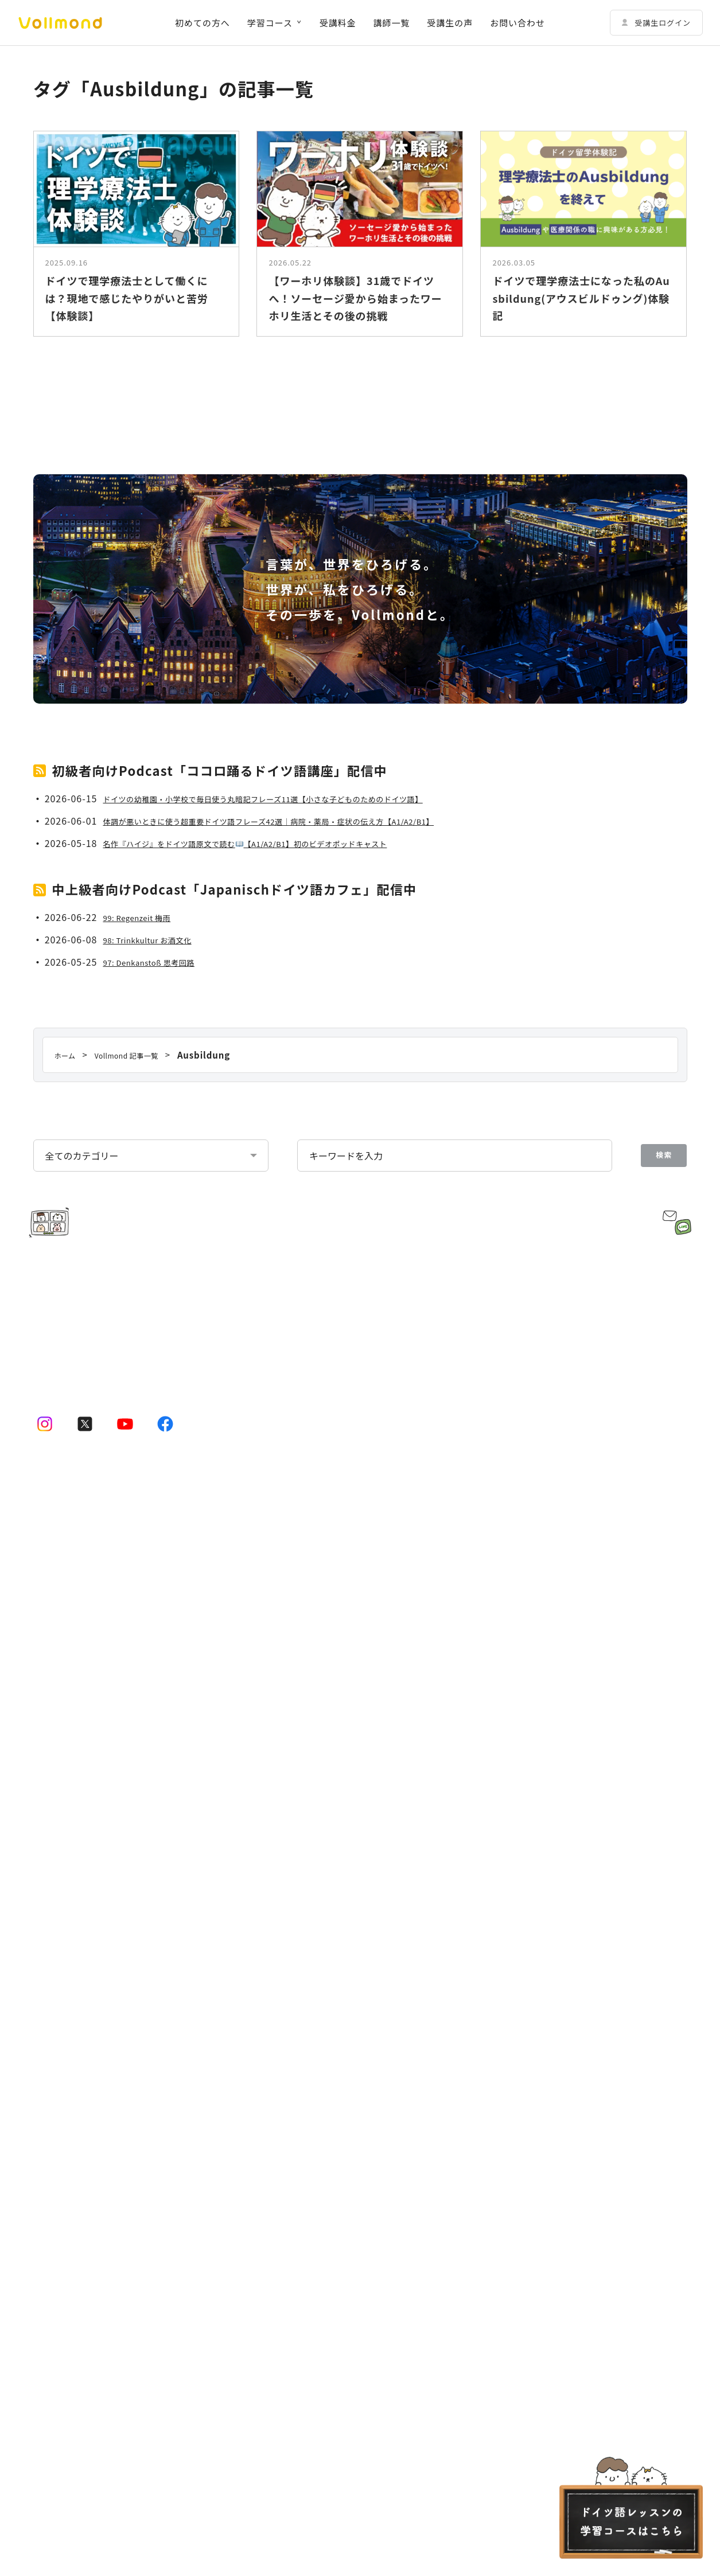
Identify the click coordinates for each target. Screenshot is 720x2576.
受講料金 (338, 23)
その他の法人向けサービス (335, 2127)
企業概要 (500, 2065)
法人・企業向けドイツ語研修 (339, 2096)
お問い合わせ (517, 23)
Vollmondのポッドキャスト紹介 (533, 1972)
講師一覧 (391, 23)
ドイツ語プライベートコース (101, 2065)
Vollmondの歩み (516, 2096)
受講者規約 (53, 2262)
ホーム (46, 1972)
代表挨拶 (500, 2034)
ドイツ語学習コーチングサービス (348, 2065)
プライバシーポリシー (272, 2262)
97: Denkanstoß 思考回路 (160, 1237)
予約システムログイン (326, 2158)
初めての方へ (202, 23)
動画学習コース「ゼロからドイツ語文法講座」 (135, 2096)
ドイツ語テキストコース (92, 2158)
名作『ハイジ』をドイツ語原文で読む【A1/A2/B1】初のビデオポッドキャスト (280, 1118)
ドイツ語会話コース (84, 2127)
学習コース (270, 23)
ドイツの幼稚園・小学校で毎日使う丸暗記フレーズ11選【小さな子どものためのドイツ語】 (303, 1073)
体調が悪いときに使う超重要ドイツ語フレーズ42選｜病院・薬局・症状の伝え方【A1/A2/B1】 (310, 1096)
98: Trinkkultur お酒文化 (159, 1214)
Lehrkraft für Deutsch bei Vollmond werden (561, 2127)
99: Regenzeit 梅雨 (145, 1192)
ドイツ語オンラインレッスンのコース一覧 (113, 2003)
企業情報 (488, 2003)
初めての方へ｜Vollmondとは (91, 2189)
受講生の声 (450, 23)
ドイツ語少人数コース (88, 2034)
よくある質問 (496, 2158)
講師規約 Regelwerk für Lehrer (152, 2262)
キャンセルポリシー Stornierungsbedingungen (421, 2262)
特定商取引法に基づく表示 (579, 2262)
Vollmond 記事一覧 (322, 2189)
